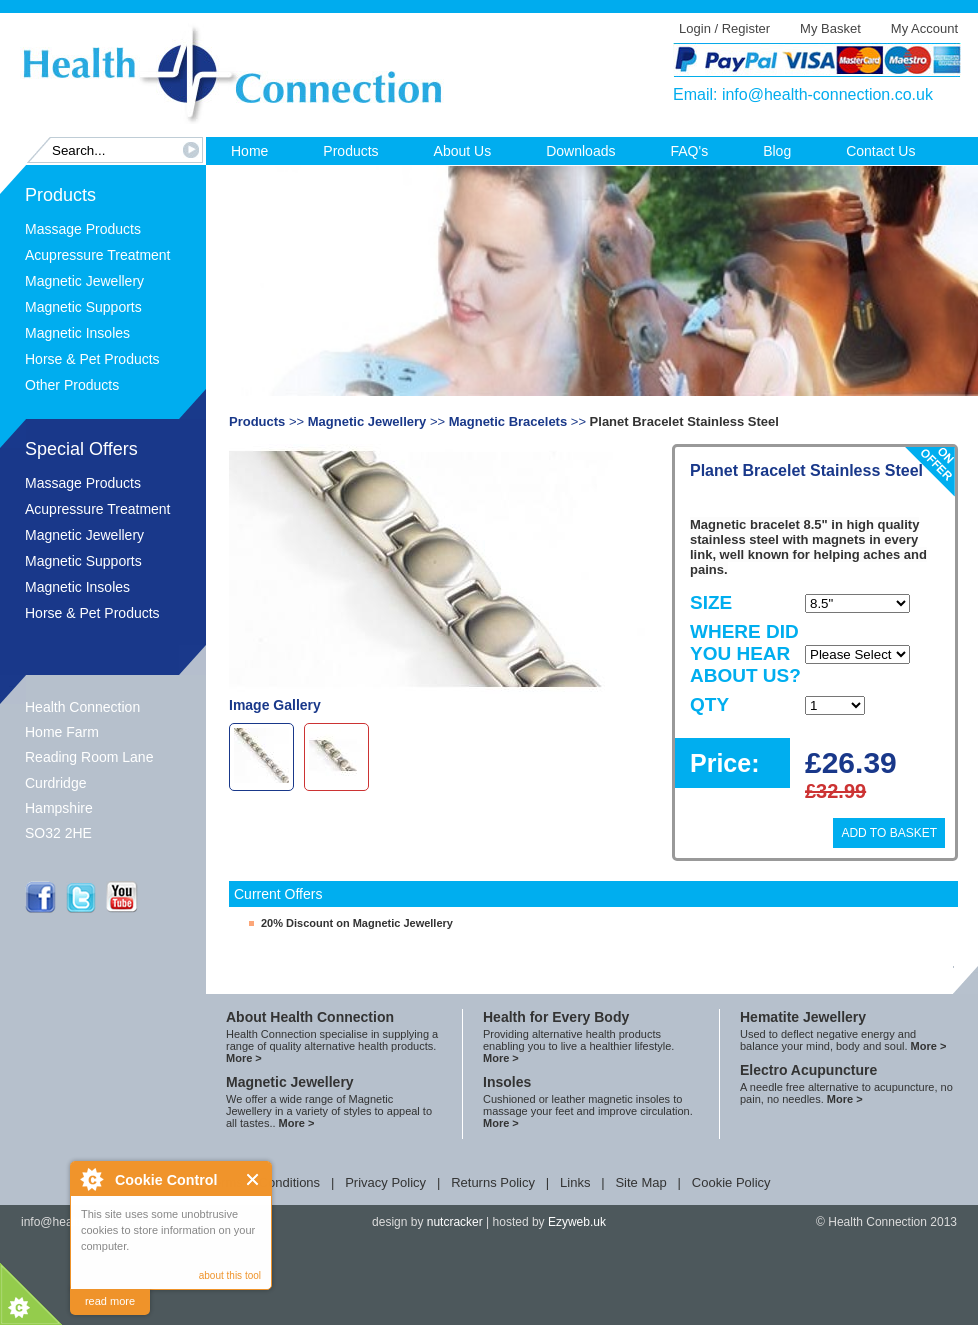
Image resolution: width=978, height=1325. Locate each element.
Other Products (72, 385)
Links (575, 1182)
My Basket (830, 28)
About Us (463, 151)
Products (350, 151)
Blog (777, 151)
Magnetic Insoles (77, 333)
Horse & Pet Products (92, 359)
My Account (924, 28)
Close (253, 1179)
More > (244, 1058)
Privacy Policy (385, 1182)
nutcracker (455, 1222)
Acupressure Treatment (98, 255)
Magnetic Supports (83, 307)
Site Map (640, 1182)
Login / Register (724, 28)
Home (249, 151)
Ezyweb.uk (577, 1222)
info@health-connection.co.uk (827, 94)
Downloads (580, 151)
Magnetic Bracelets (508, 421)
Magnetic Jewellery (84, 281)
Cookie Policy (731, 1182)
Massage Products (83, 229)
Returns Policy (493, 1182)
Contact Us (880, 151)
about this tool (230, 1275)
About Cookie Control (91, 1179)
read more (110, 1301)
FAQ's (689, 151)
